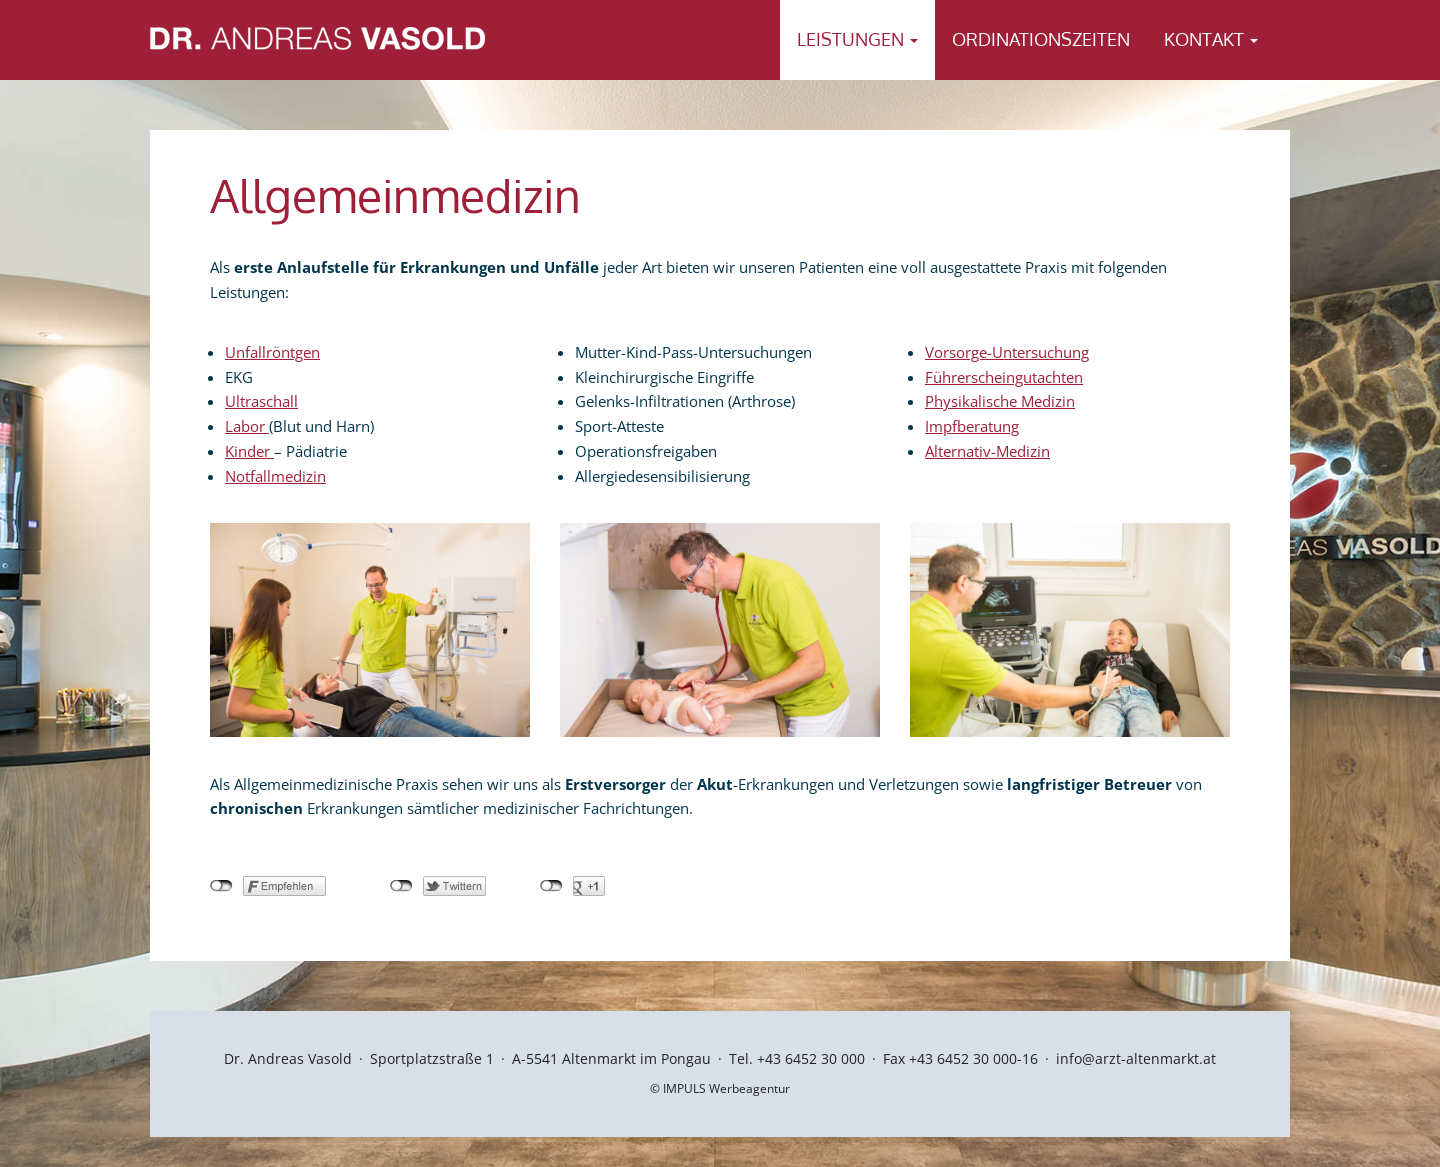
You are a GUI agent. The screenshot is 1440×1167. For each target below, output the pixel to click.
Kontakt (1211, 39)
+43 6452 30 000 (811, 1058)
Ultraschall (261, 401)
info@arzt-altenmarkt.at (1136, 1058)
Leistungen (857, 39)
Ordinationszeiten (1041, 39)
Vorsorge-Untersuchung (1007, 352)
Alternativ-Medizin (987, 451)
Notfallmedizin (275, 476)
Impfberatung (972, 426)
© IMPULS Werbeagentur (720, 1088)
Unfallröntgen (272, 352)
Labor (247, 426)
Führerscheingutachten (1004, 377)
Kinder (249, 451)
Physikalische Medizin (1000, 401)
